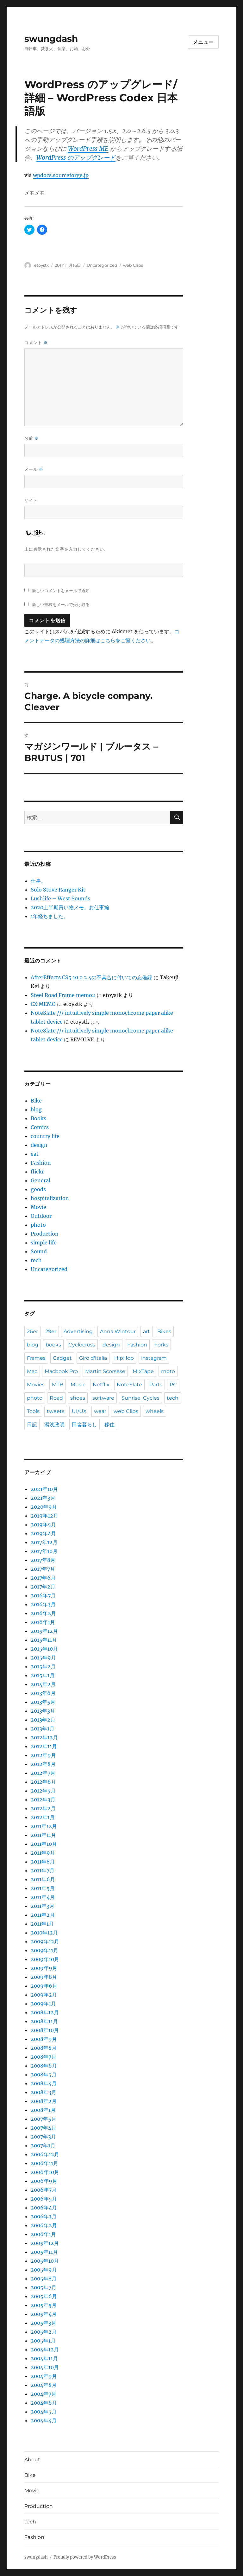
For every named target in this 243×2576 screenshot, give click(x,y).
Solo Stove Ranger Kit (58, 889)
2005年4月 (44, 2314)
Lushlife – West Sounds (60, 898)
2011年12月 (44, 1826)
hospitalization (50, 1198)
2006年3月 (44, 2216)
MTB (57, 1385)
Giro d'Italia (93, 1358)
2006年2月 (44, 2225)
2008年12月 (45, 2012)
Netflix (101, 1385)
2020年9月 (44, 1507)
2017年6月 (43, 1578)
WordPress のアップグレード (75, 157)
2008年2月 (44, 2101)
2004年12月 (45, 2349)
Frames (36, 1358)
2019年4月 (43, 1533)
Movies (36, 1385)
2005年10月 (45, 2261)
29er (50, 1331)
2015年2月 (43, 1666)
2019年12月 (44, 1515)
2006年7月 (44, 2190)
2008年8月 (44, 2048)
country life (45, 1136)
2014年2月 (43, 1684)
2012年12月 (44, 1737)
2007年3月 (43, 2136)
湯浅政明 (54, 1425)
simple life (44, 1242)
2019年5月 (43, 1524)
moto (168, 1371)
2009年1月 (43, 2003)
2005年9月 (44, 2269)
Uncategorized (102, 265)
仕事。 (38, 881)
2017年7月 (43, 1569)
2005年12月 (45, 2243)
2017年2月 (43, 1586)
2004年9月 (44, 2376)
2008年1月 (43, 2110)
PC (173, 1385)
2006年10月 (45, 2172)
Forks (161, 1345)
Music (78, 1385)
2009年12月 (45, 1941)
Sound (39, 1251)
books (53, 1345)
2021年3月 (43, 1498)
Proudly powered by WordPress (84, 2557)
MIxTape (143, 1371)
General (40, 1180)
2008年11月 (44, 2021)
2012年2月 (43, 1808)
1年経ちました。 (49, 916)
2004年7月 (43, 2394)
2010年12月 (44, 1932)
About (32, 2460)
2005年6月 (44, 2296)
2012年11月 (44, 1746)
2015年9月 (43, 1657)
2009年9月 (44, 1968)
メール (33, 469)
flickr (37, 1171)
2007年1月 (43, 2145)
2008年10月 (45, 2030)
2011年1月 (42, 1924)
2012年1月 (43, 1817)
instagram (154, 1358)
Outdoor (41, 1216)
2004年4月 (44, 2420)
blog (36, 1109)
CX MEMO (43, 1004)
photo (38, 1225)
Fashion (41, 1163)
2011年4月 (43, 1897)
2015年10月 (44, 1649)
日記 (32, 1425)
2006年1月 (43, 2234)
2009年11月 (44, 1950)
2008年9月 (44, 2039)
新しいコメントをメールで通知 (61, 590)
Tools (33, 1411)
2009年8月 (44, 1977)
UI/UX (79, 1411)
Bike (36, 1100)
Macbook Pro (61, 1371)
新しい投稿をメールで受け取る (61, 604)
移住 (109, 1425)
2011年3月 (42, 1906)
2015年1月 (43, 1675)
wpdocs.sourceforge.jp (61, 175)
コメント (36, 342)
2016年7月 (43, 1595)
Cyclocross (81, 1345)
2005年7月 (43, 2287)
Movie (38, 1207)
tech (36, 1260)
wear (100, 1411)
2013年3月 (43, 1711)
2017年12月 (44, 1542)
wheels (155, 1411)
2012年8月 (43, 1764)
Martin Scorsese (105, 1371)
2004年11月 (44, 2358)
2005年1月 (43, 2340)
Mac (32, 1371)
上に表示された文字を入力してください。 (66, 549)
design (39, 1145)
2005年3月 (43, 2323)
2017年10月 (44, 1551)
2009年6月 (44, 1986)
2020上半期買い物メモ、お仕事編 (70, 907)
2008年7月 (43, 2057)
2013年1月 (42, 1728)
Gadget (62, 1358)
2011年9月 (43, 1853)
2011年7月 (42, 1870)
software (103, 1398)
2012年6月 (43, 1782)
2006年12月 (45, 2154)
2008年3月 (43, 2092)
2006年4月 (44, 2207)
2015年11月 (44, 1640)
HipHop (124, 1358)
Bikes (164, 1331)
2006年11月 (44, 2163)
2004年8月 (44, 2385)
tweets (56, 1411)
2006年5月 (44, 2199)
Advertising (78, 1331)
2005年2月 (44, 2332)
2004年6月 (44, 2403)
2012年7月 (43, 1773)
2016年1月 (43, 1622)
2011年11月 (43, 1835)
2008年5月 (44, 2074)
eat (35, 1154)
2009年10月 (45, 1959)
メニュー (203, 42)
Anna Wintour (118, 1331)
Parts (155, 1385)
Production (45, 1233)
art (146, 1331)
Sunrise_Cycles (140, 1398)
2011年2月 (43, 1915)
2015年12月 (44, 1631)
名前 (31, 438)
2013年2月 (43, 1719)
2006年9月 (44, 2181)
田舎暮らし (84, 1425)
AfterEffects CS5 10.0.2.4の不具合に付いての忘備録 (91, 977)
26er (32, 1331)
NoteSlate (129, 1385)
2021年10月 (44, 1489)
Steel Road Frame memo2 (63, 995)
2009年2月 (44, 1994)
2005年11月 (44, 2252)
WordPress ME (88, 148)
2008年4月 (44, 2083)
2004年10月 (45, 2367)
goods (38, 1189)
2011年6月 (43, 1879)
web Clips (133, 265)
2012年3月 (43, 1799)
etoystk (41, 265)
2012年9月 (43, 1755)
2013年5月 (43, 1702)
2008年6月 (44, 2065)
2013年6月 (43, 1693)
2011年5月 (43, 1888)
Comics (40, 1127)
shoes (77, 1398)
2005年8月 (44, 2278)
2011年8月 (43, 1861)
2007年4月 (43, 2128)
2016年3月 (43, 1604)
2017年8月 (43, 1560)
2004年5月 (44, 2411)
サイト (31, 500)
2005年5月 (44, 2305)
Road (56, 1398)
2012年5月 (43, 1790)
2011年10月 (44, 1844)
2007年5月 (43, 2119)
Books (38, 1118)
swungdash (51, 38)
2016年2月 (43, 1613)
